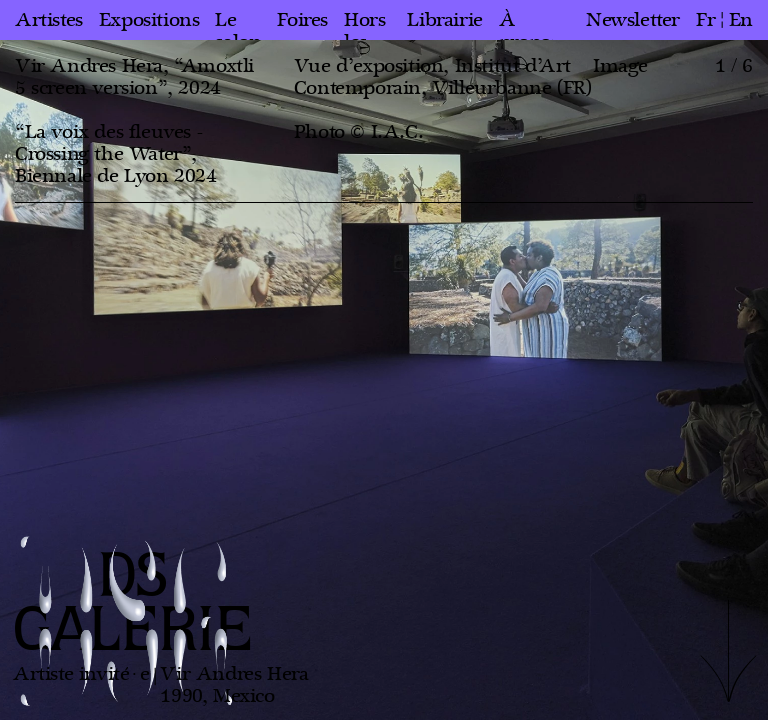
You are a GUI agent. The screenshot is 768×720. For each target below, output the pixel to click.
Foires (302, 20)
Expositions (149, 20)
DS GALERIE (133, 604)
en (741, 20)
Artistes (49, 20)
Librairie (444, 20)
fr (705, 20)
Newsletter (633, 20)
